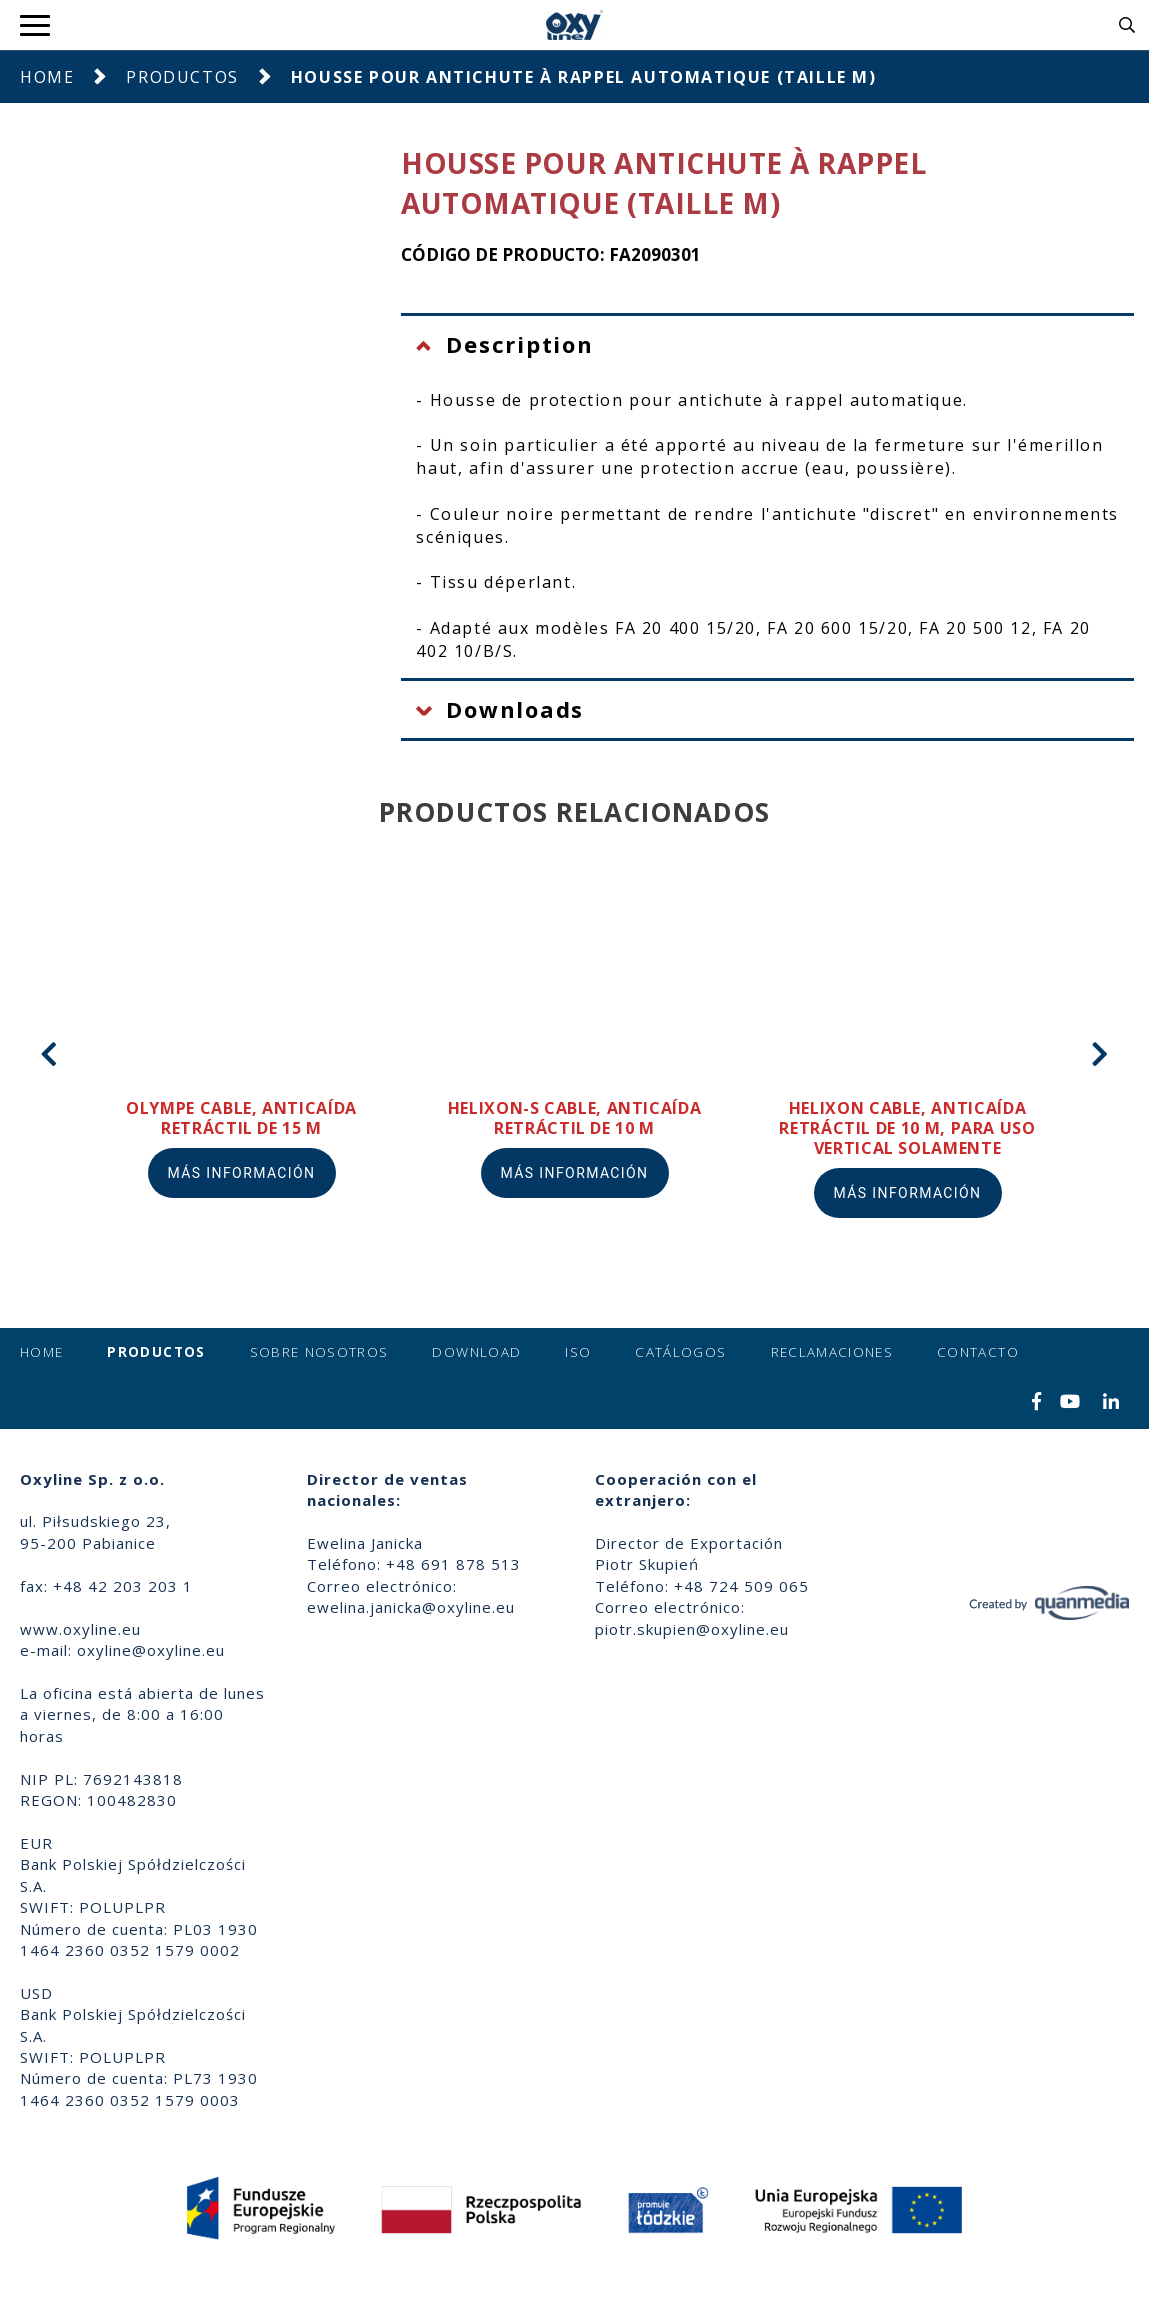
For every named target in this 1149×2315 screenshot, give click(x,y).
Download (476, 1352)
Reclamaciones (832, 1352)
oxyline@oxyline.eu (151, 1650)
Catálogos (680, 1352)
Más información (242, 1173)
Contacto (978, 1352)
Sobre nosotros (319, 1352)
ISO (578, 1352)
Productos (182, 77)
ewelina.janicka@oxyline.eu (411, 1607)
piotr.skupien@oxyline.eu (692, 1629)
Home (47, 77)
